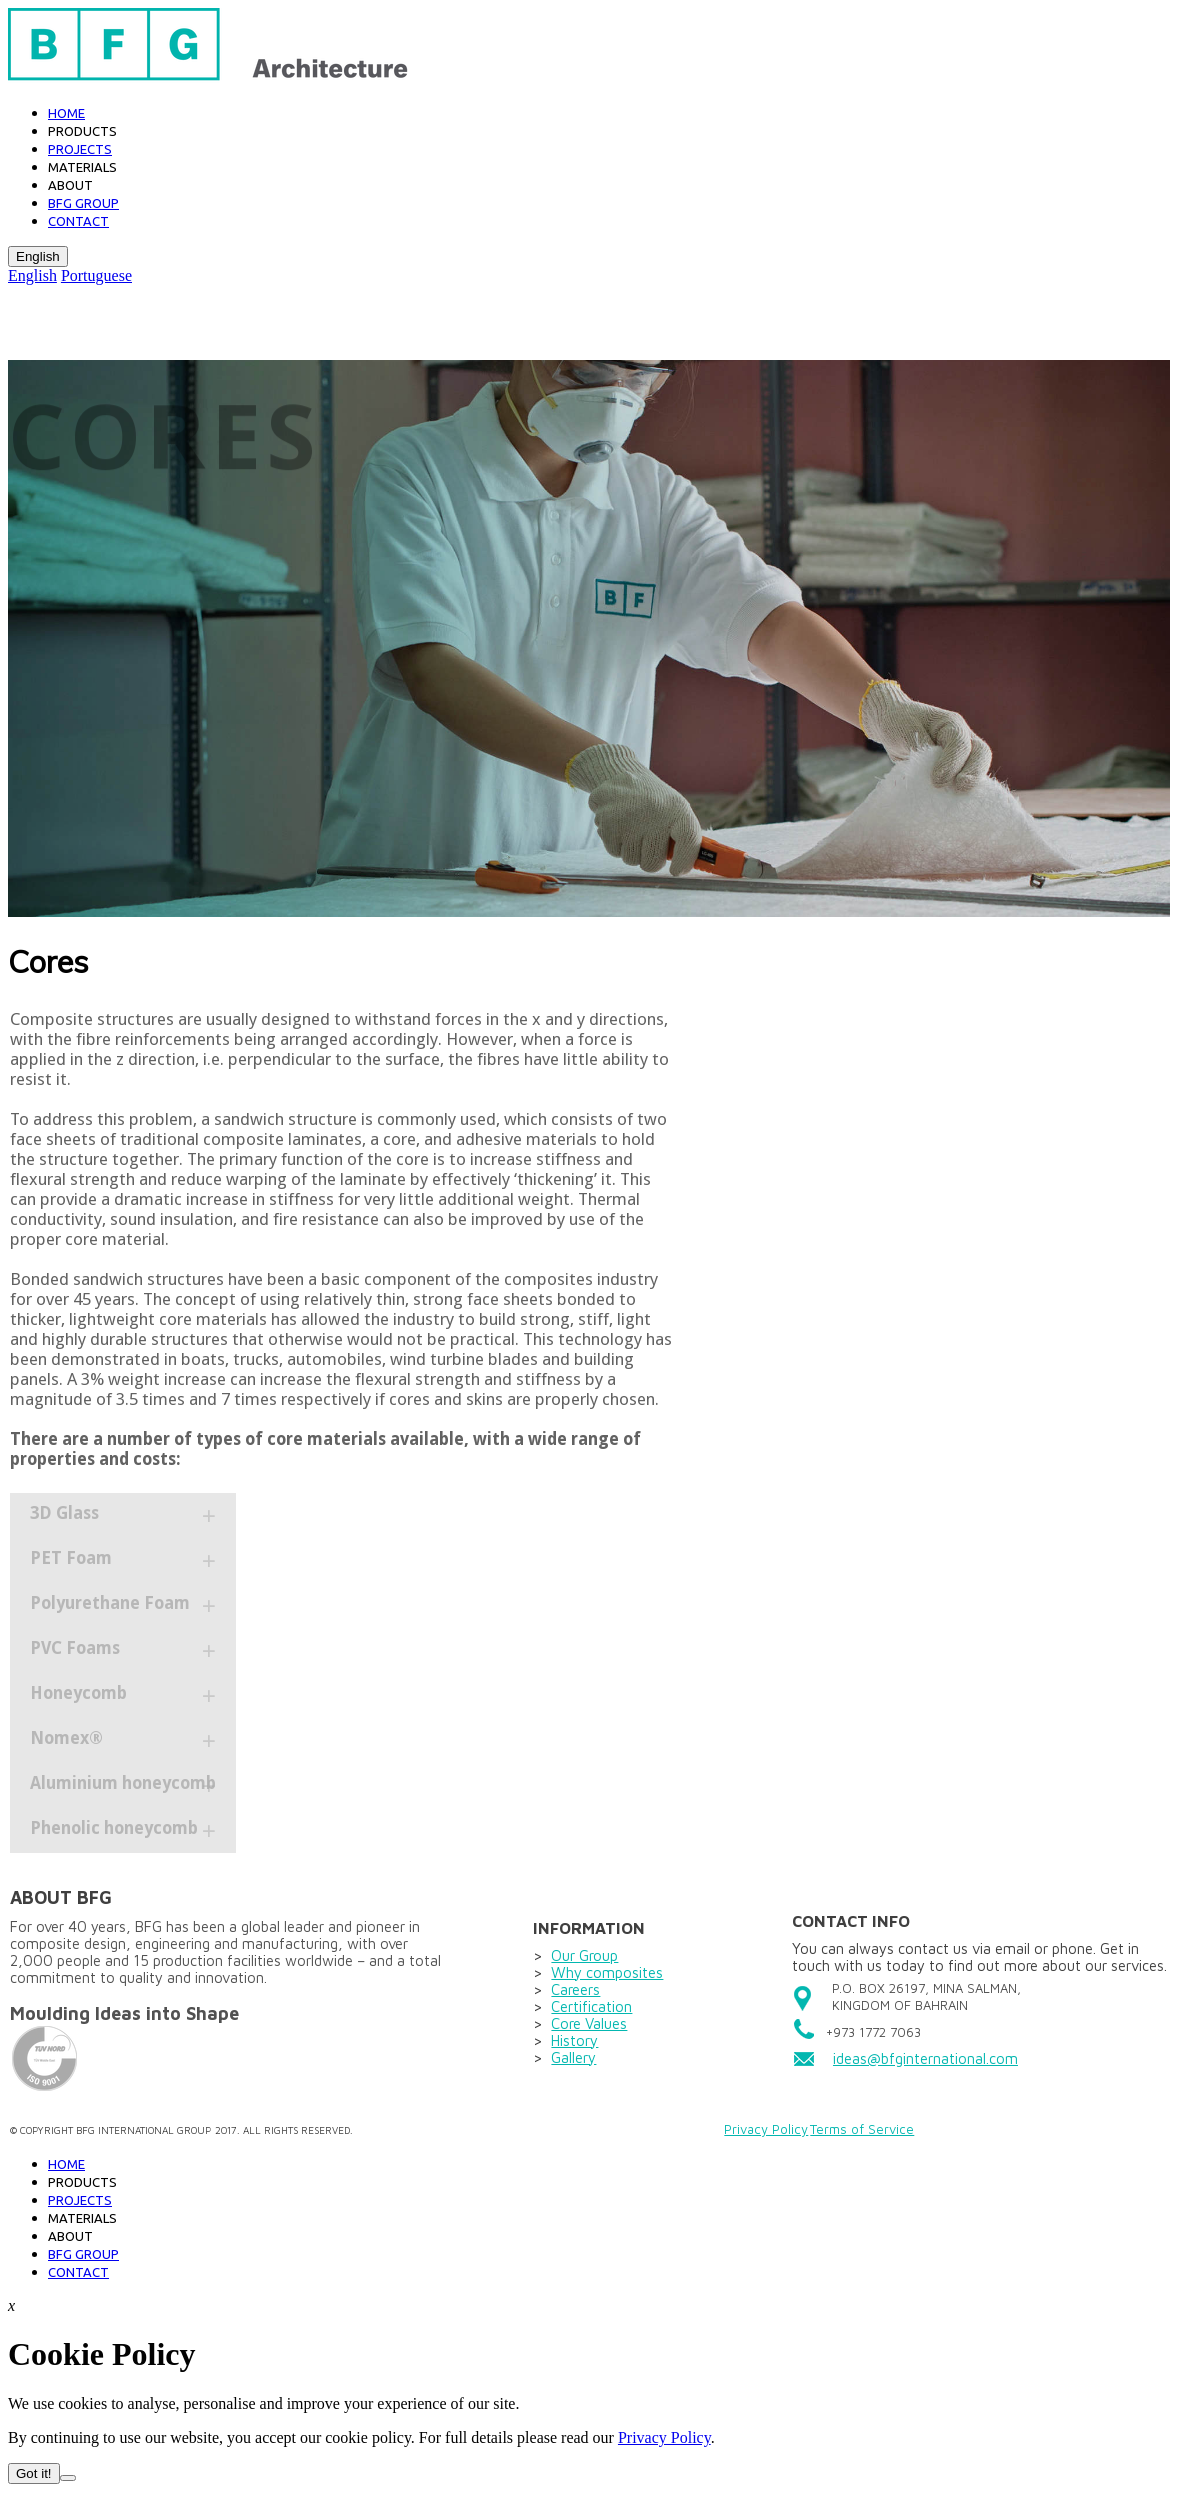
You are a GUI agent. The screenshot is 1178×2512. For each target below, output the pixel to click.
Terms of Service (862, 2129)
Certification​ (591, 2006)
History (574, 2040)
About (70, 185)
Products (82, 131)
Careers (575, 1989)
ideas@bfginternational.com (925, 2058)
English (38, 256)
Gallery (573, 2057)
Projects (80, 149)
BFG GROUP (83, 203)
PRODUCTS (82, 2182)
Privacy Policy (766, 2129)
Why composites (607, 1972)
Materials (82, 167)
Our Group (584, 1955)
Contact (78, 221)
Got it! (34, 2473)
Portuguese (96, 275)
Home (66, 113)
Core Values (589, 2023)
